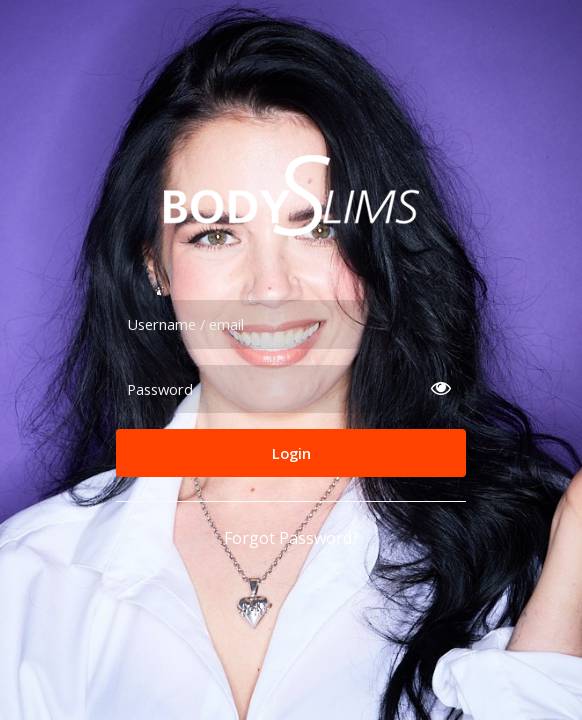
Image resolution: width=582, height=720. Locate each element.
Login (291, 453)
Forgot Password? (291, 538)
